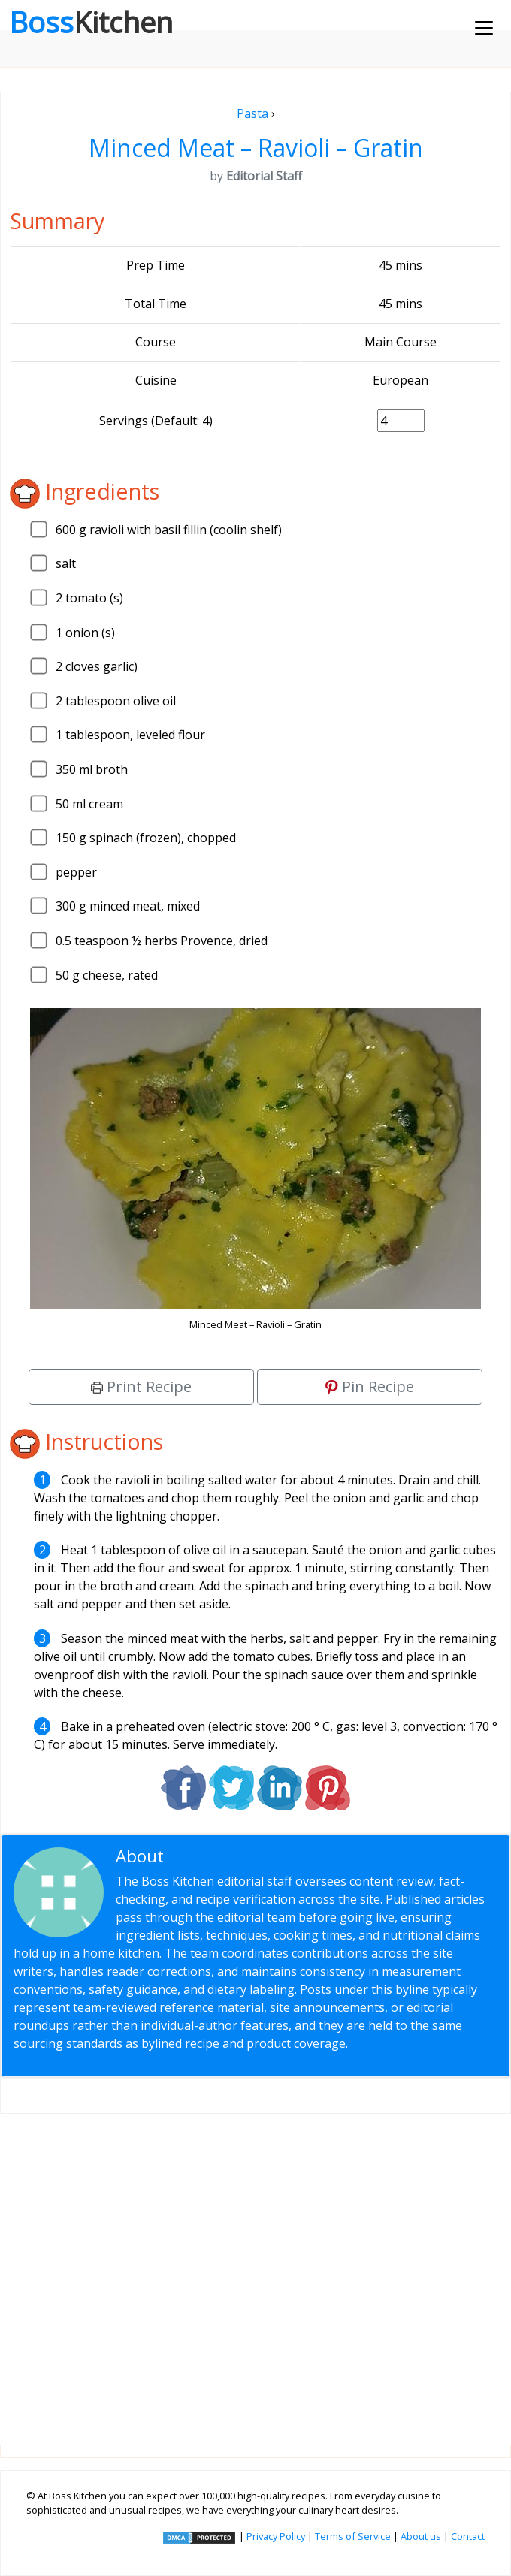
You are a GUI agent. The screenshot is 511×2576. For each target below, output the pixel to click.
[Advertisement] (255, 2267)
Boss (91, 21)
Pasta (252, 113)
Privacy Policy (275, 2536)
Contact (468, 2536)
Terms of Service (353, 2536)
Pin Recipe (369, 1386)
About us (421, 2536)
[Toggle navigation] (484, 28)
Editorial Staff (222, 1856)
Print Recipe (141, 1386)
